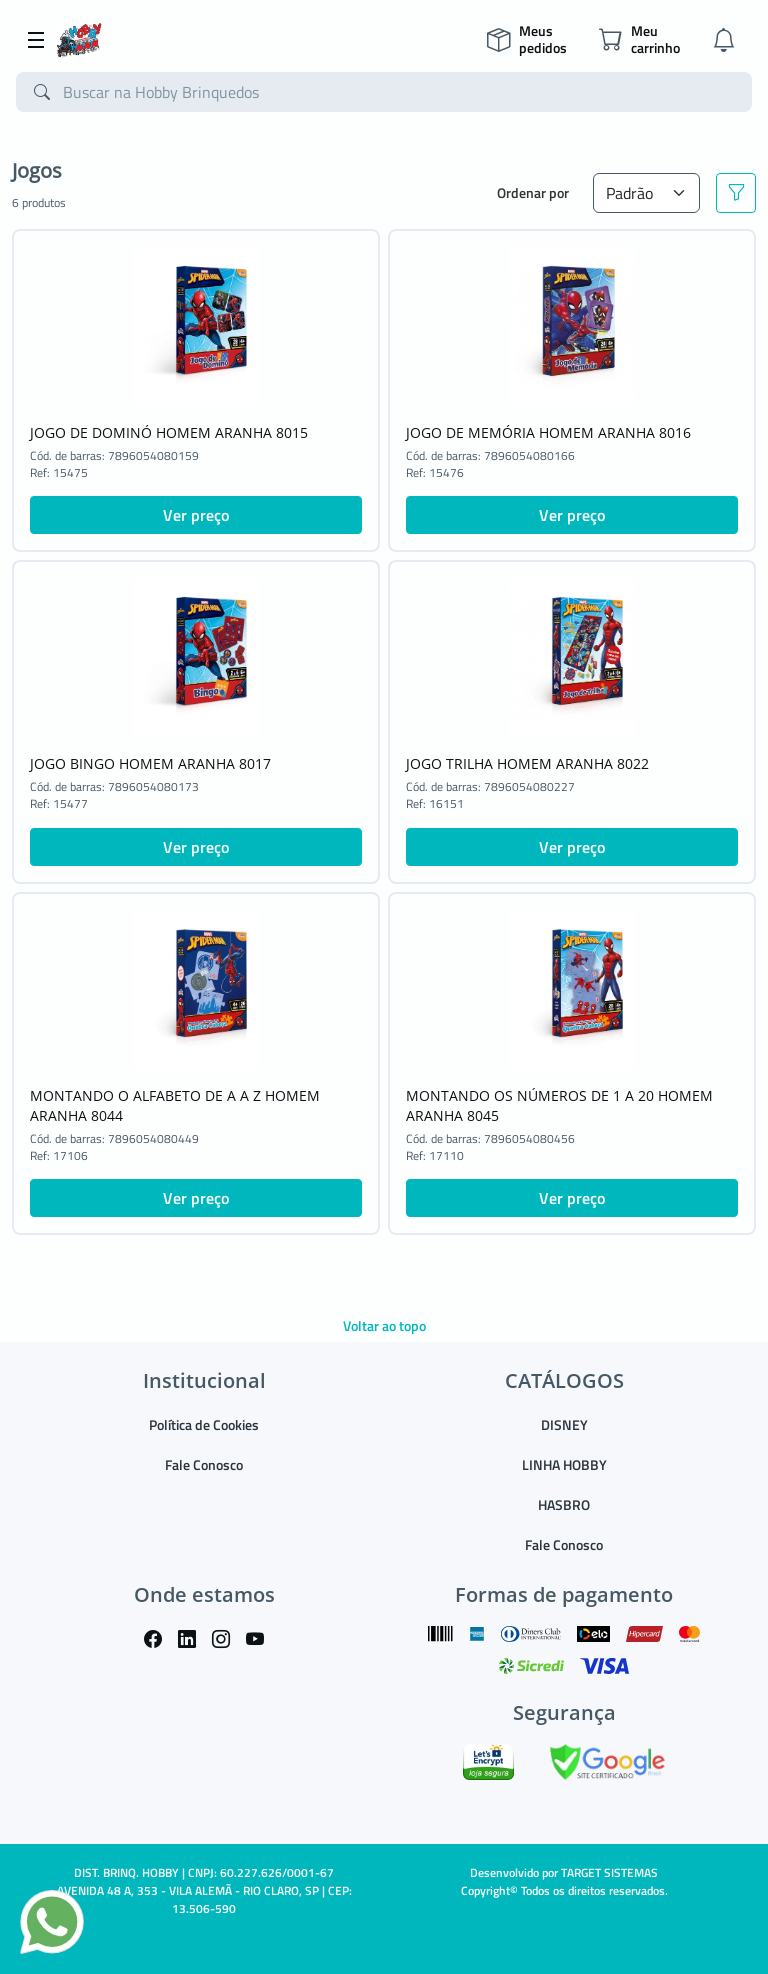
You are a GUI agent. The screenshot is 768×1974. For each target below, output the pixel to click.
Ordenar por (533, 192)
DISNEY (564, 1424)
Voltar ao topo (384, 1325)
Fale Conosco (204, 1464)
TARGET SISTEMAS (609, 1872)
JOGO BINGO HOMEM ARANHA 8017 (150, 763)
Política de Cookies (204, 1424)
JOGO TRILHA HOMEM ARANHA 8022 (527, 763)
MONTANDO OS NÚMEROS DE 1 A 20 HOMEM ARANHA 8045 (559, 1105)
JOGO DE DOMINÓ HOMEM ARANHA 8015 (169, 432)
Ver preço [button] (196, 515)
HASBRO (564, 1504)
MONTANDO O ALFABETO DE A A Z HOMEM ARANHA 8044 (175, 1105)
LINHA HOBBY (564, 1464)
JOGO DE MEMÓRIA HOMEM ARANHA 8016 (548, 432)
